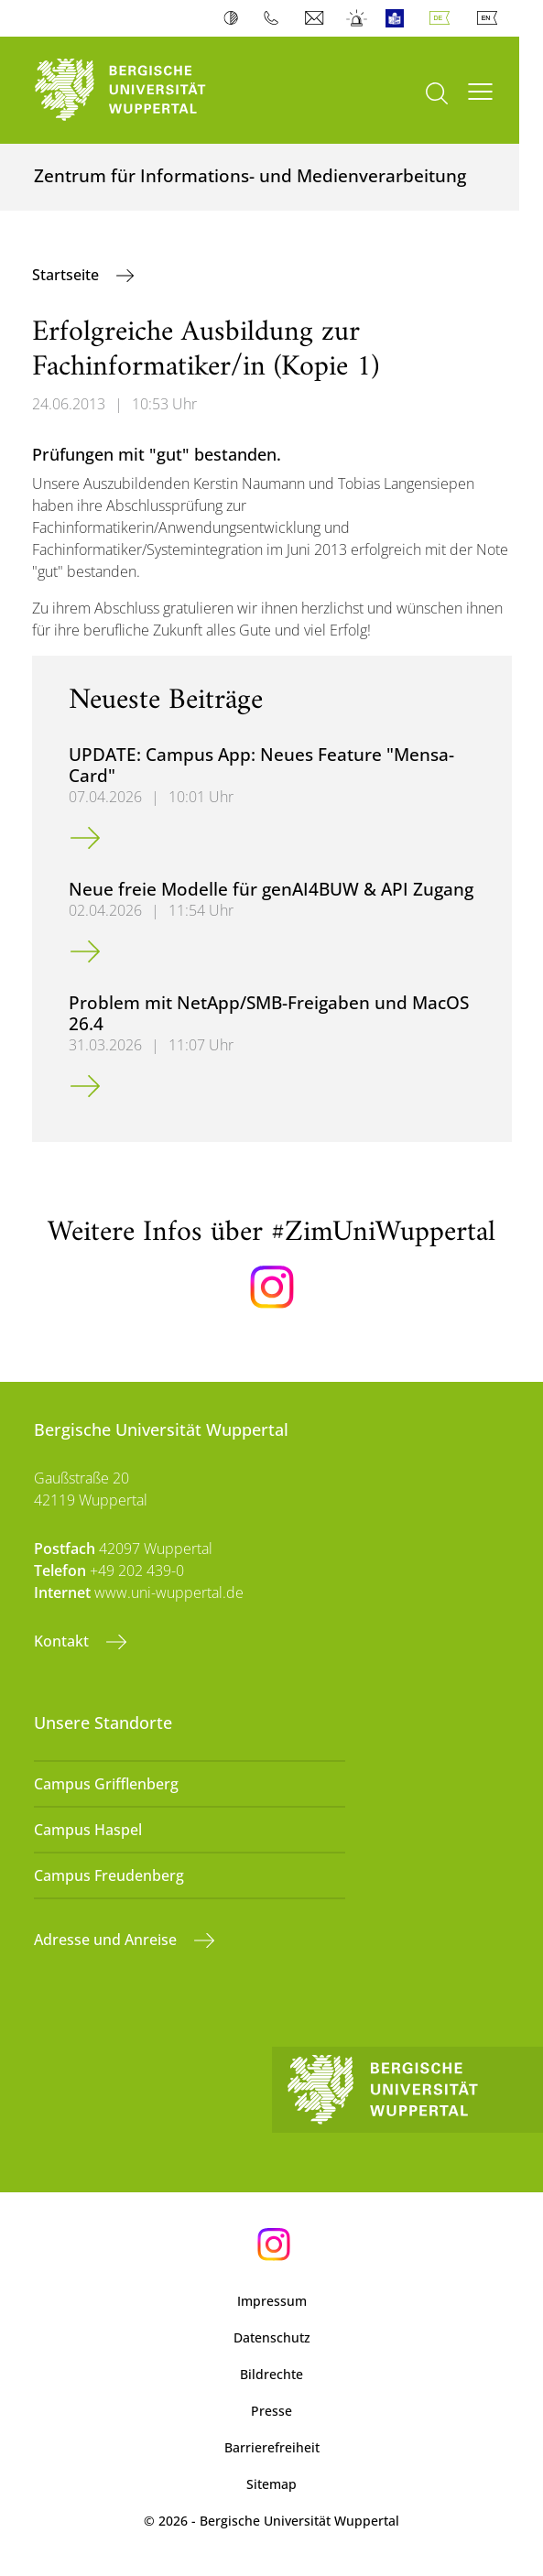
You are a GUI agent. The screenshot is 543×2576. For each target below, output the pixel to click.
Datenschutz (271, 2337)
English (490, 18)
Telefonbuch (275, 18)
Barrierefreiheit (272, 2447)
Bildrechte (271, 2374)
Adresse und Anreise (107, 1939)
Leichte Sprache (398, 18)
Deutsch (443, 18)
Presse (271, 2410)
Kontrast (234, 18)
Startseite (67, 275)
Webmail (316, 18)
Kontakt (63, 1641)
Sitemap (271, 2484)
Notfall (357, 18)
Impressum (272, 2301)
